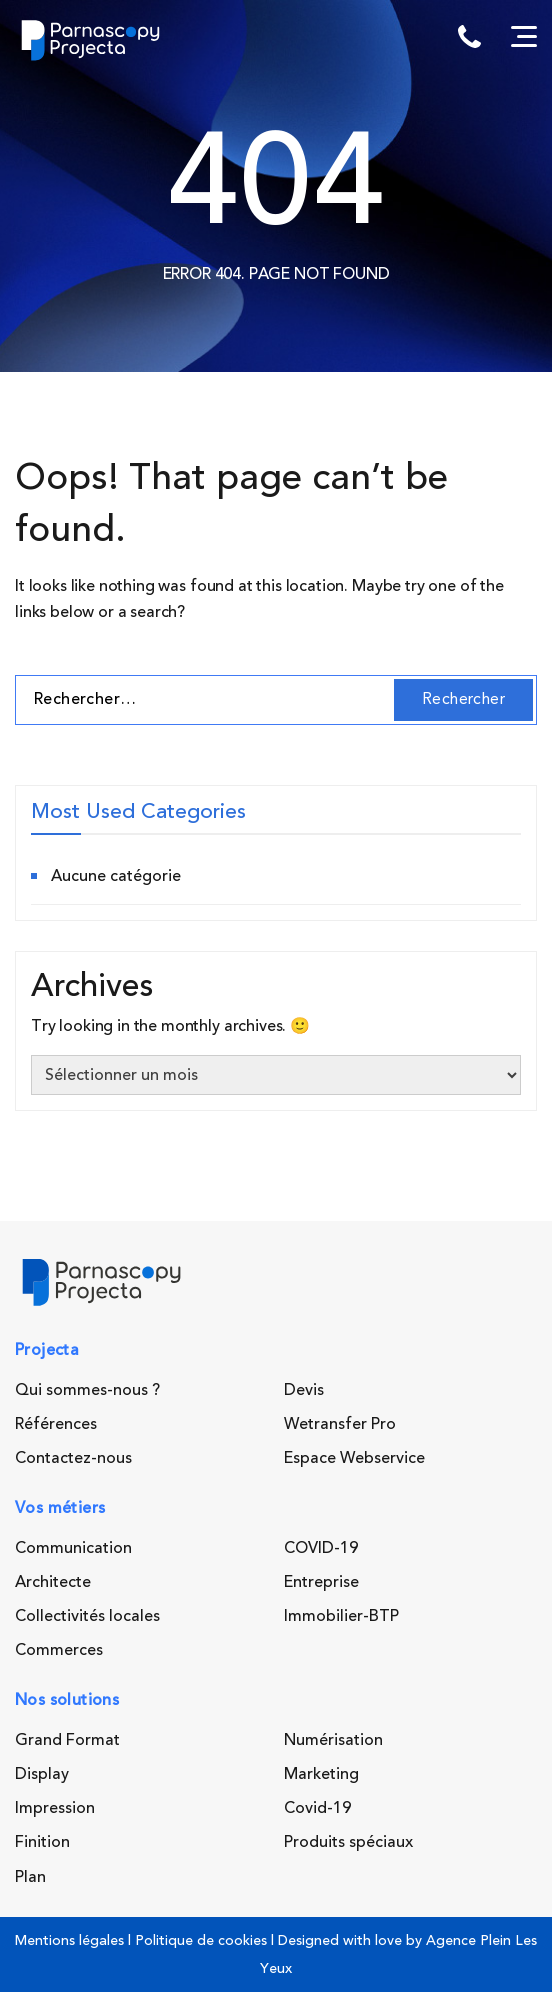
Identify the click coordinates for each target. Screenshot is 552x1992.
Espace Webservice (354, 1458)
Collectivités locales (87, 1616)
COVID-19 (321, 1548)
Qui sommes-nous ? (87, 1390)
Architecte (53, 1582)
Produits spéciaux (348, 1842)
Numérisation (333, 1740)
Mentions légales (69, 1940)
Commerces (59, 1650)
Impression (55, 1808)
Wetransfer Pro (340, 1424)
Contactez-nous (73, 1458)
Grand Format (67, 1740)
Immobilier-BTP (341, 1616)
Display (42, 1774)
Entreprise (321, 1582)
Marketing (321, 1774)
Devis (304, 1390)
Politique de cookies (201, 1940)
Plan (30, 1877)
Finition (42, 1842)
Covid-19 (317, 1808)
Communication (73, 1548)
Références (56, 1424)
